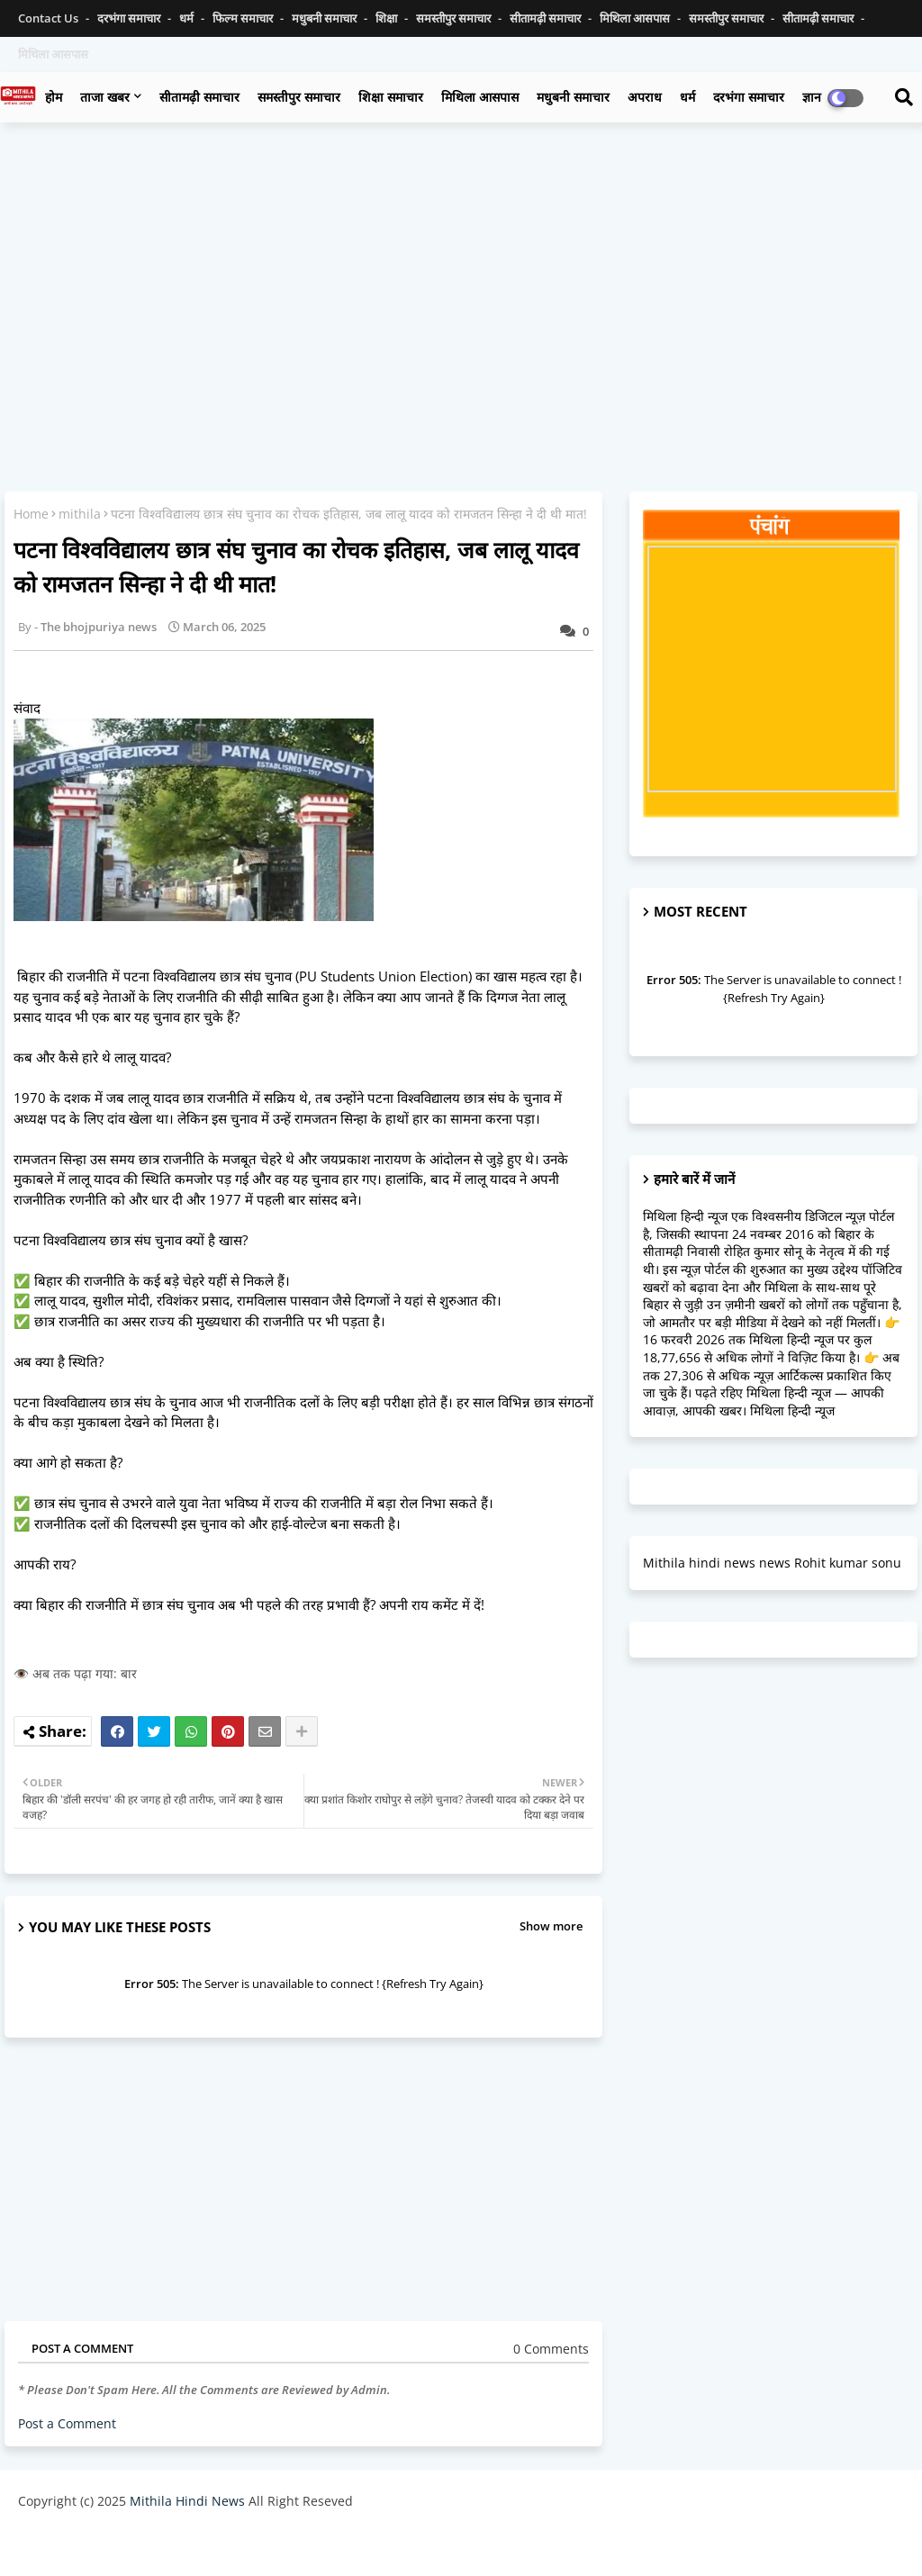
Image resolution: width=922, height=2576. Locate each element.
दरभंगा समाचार (130, 18)
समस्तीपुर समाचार (454, 18)
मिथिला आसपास (636, 18)
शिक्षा (387, 18)
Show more (551, 1926)
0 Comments (551, 2348)
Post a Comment (67, 2423)
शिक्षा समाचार (390, 96)
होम (53, 96)
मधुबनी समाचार (325, 18)
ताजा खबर (105, 96)
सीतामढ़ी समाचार (199, 96)
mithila (80, 513)
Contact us (49, 18)
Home (31, 513)
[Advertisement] (461, 266)
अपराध (645, 96)
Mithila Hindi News (187, 2500)
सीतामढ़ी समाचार (546, 18)
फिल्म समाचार (244, 18)
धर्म (187, 18)
